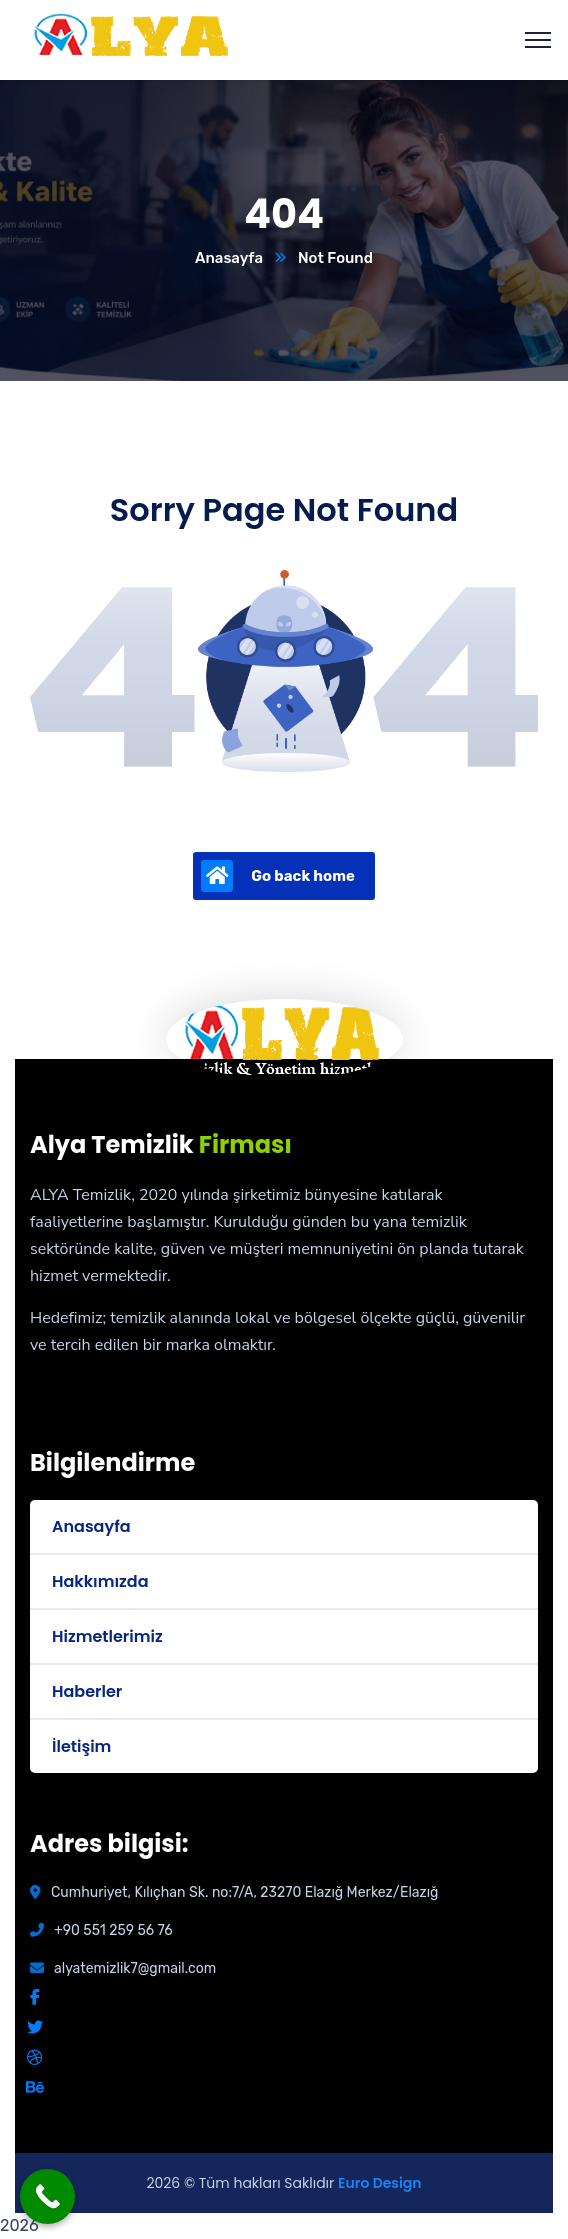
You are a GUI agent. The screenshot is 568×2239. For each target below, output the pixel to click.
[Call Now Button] (47, 2196)
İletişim (81, 1746)
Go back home (278, 876)
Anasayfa (229, 258)
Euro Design (380, 2183)
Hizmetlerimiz (107, 1636)
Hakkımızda (100, 1581)
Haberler (87, 1691)
